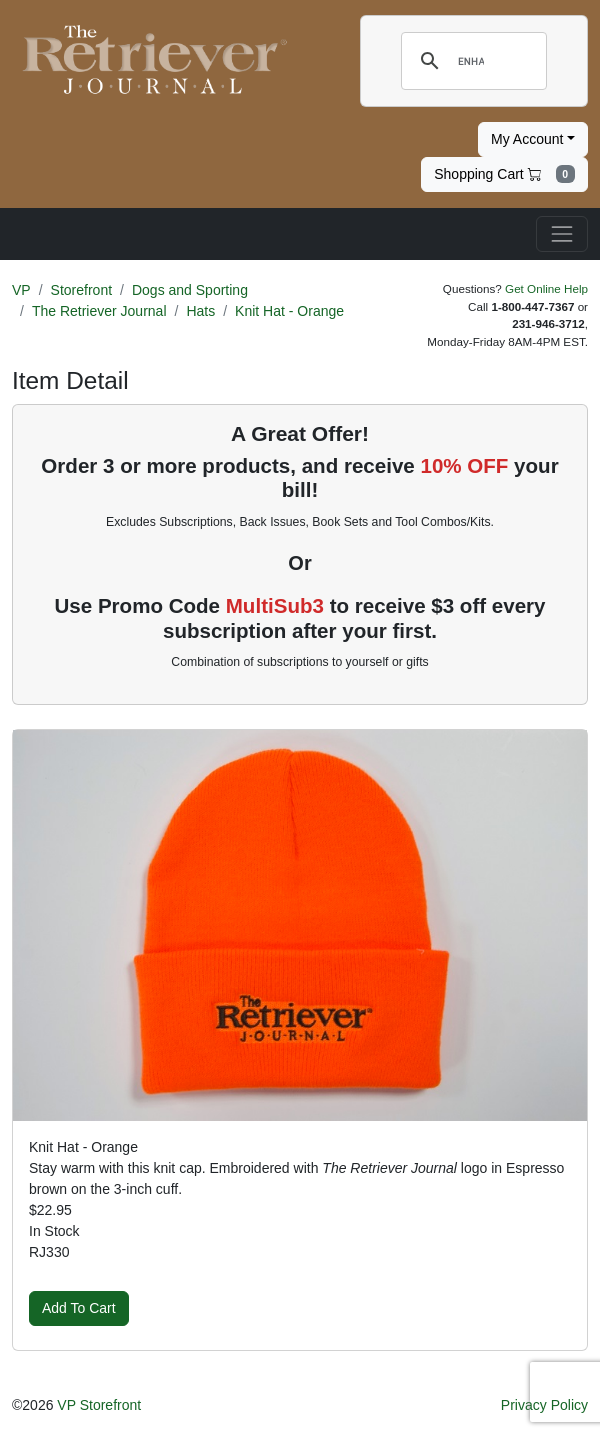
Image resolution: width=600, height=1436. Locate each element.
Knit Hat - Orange (289, 311)
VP (21, 290)
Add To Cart (79, 1308)
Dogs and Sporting (190, 290)
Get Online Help (546, 288)
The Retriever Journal (99, 311)
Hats (200, 311)
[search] (471, 61)
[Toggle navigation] (562, 234)
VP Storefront (99, 1405)
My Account (527, 139)
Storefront (81, 290)
